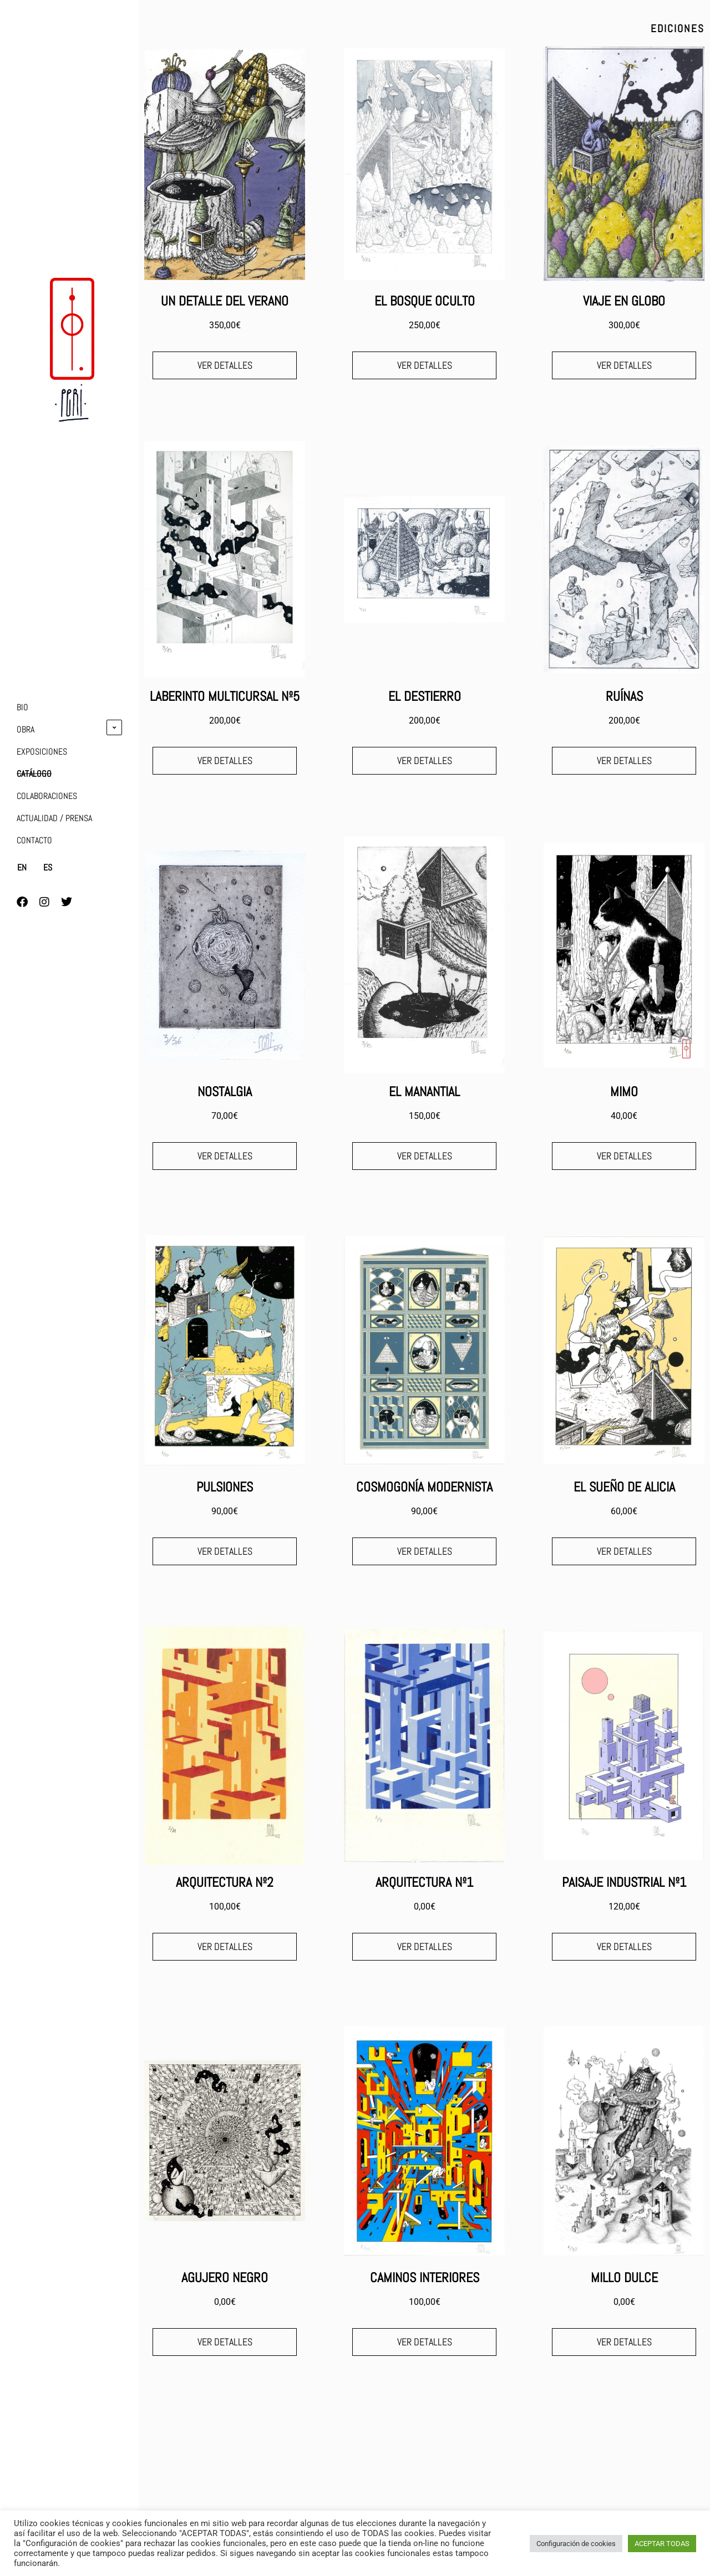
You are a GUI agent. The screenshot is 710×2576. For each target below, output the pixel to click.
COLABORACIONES (47, 796)
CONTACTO (34, 840)
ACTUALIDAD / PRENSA (54, 818)
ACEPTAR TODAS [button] (662, 2543)
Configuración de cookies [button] (576, 2543)
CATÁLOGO (34, 774)
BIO (22, 707)
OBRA (25, 729)
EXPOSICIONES (42, 751)
